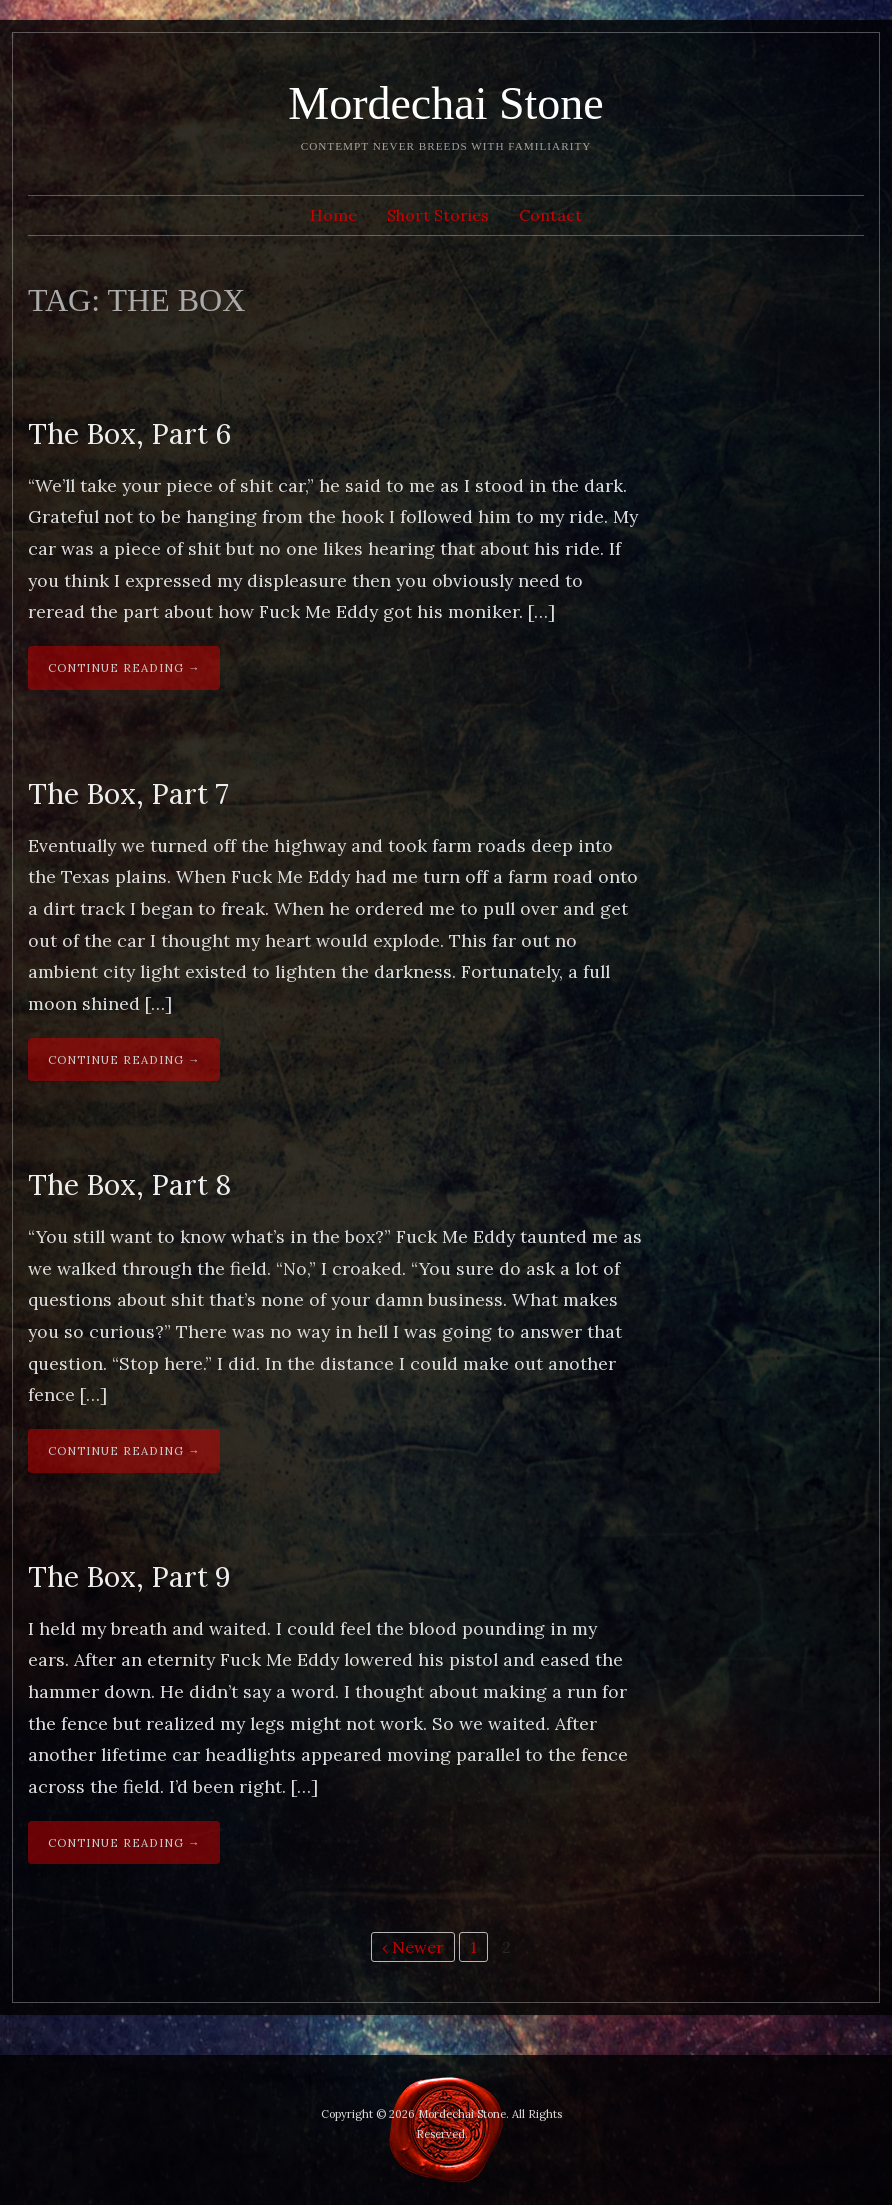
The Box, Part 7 (128, 794)
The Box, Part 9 (129, 1577)
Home (333, 215)
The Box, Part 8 (129, 1185)
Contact (550, 215)
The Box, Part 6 (129, 434)
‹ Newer (413, 1947)
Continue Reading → (124, 667)
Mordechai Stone (446, 103)
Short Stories (438, 215)
